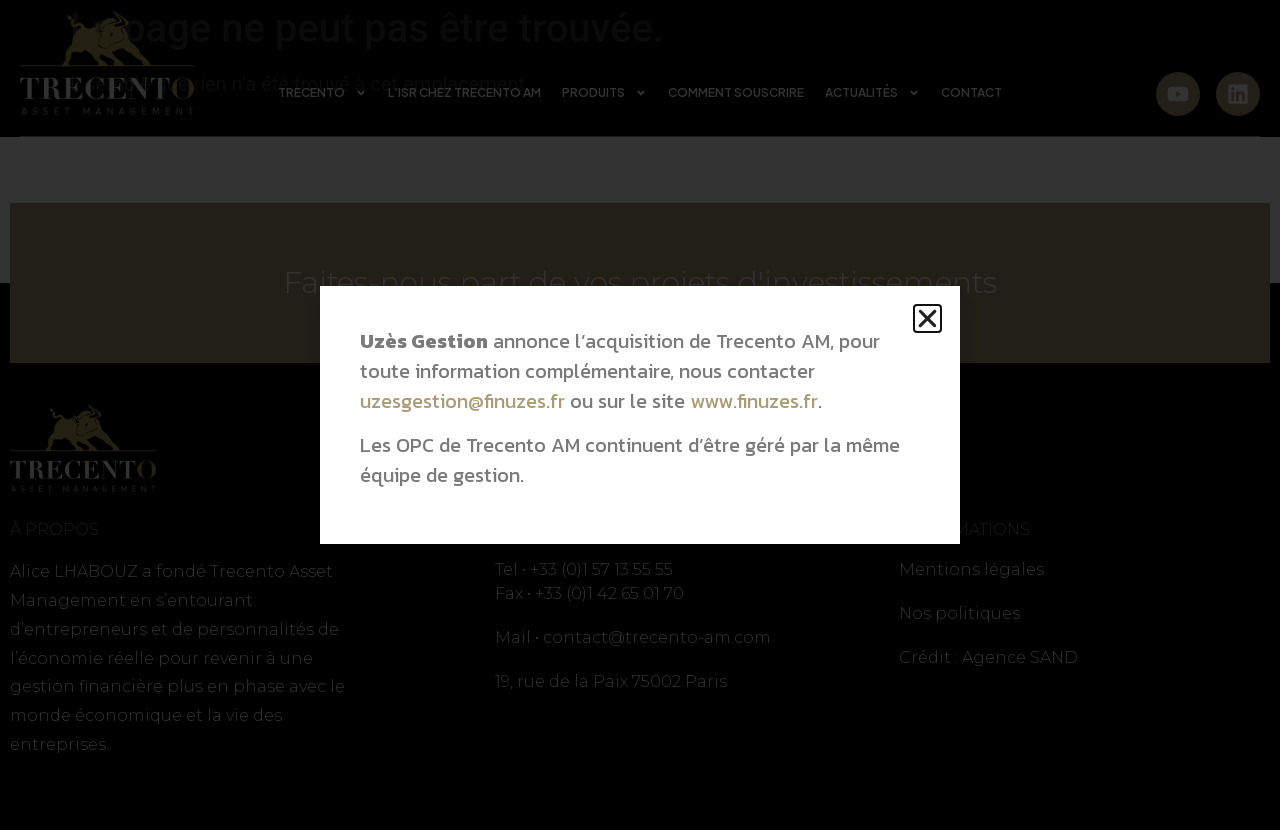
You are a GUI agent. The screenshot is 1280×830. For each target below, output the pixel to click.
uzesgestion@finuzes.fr (462, 401)
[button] (927, 318)
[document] (640, 415)
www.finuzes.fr (754, 401)
